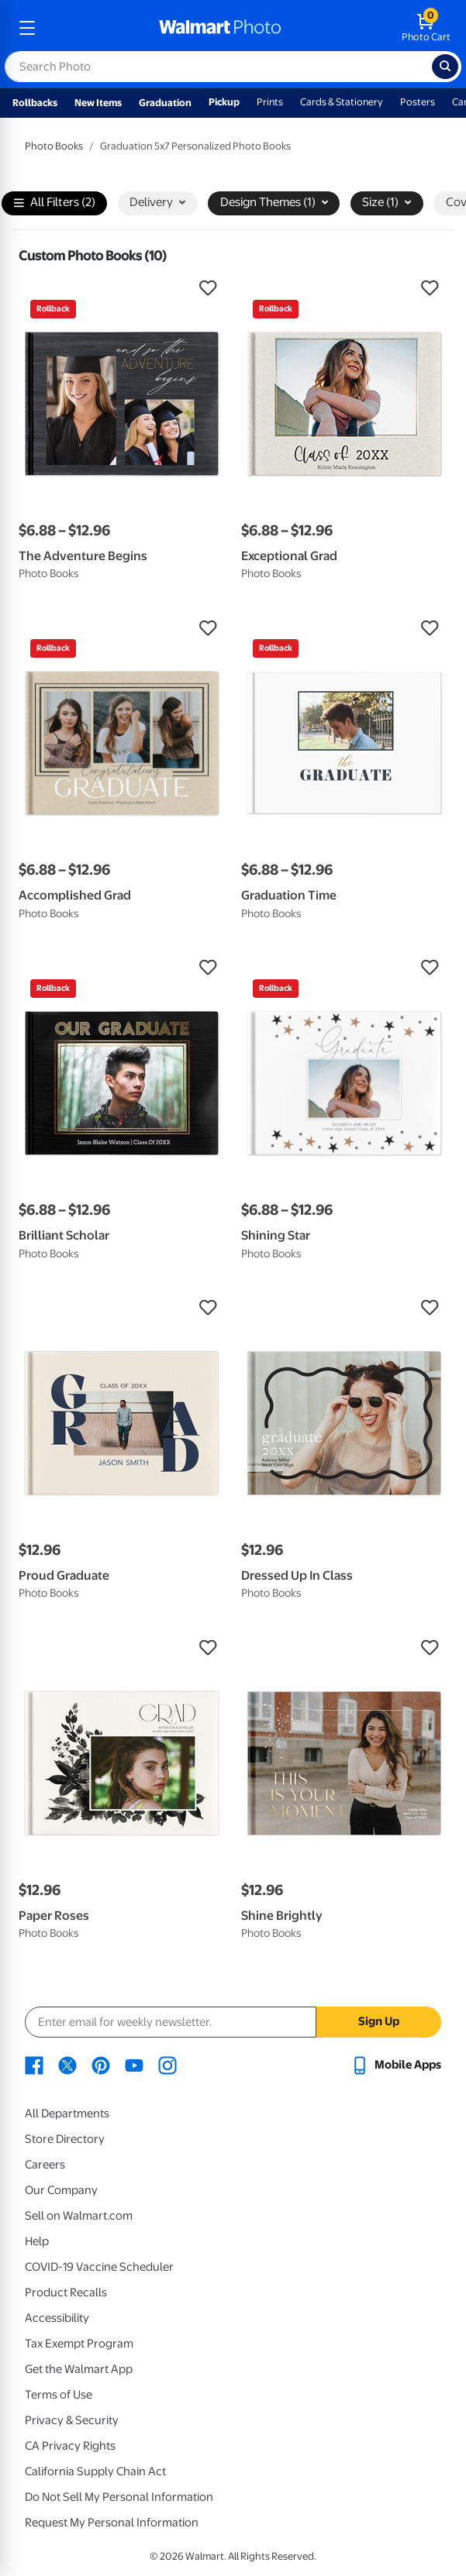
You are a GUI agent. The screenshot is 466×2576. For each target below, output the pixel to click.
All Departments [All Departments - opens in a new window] (67, 2113)
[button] (122, 288)
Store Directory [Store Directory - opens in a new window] (65, 2139)
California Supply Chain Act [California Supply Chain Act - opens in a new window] (95, 2471)
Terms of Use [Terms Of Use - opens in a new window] (58, 2395)
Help (37, 2241)
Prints (270, 102)
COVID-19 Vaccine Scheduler (99, 2267)
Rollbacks (34, 102)
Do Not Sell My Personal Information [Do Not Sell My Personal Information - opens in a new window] (119, 2497)
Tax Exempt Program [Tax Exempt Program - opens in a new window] (79, 2344)
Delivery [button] (157, 202)
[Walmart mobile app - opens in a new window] (395, 2065)
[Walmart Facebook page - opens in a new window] (34, 2065)
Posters (417, 102)
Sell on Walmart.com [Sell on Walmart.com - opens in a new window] (79, 2216)
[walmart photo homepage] (220, 28)
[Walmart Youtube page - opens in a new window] (134, 2065)
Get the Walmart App (79, 2369)
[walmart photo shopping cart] (426, 28)
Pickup (224, 102)
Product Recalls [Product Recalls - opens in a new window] (66, 2292)
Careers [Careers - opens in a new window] (45, 2165)
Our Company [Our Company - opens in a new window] (61, 2190)
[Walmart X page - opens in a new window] (67, 2065)
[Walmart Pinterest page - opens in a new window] (100, 2065)
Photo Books (54, 146)
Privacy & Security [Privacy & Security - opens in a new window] (72, 2420)
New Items (98, 102)
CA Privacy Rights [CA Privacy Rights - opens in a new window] (70, 2446)
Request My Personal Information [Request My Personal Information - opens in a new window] (111, 2523)
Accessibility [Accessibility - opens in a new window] (57, 2318)
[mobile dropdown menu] (27, 28)
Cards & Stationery (341, 102)
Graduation (165, 102)
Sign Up (378, 2021)
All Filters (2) (54, 203)
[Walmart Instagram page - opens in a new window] (167, 2065)
